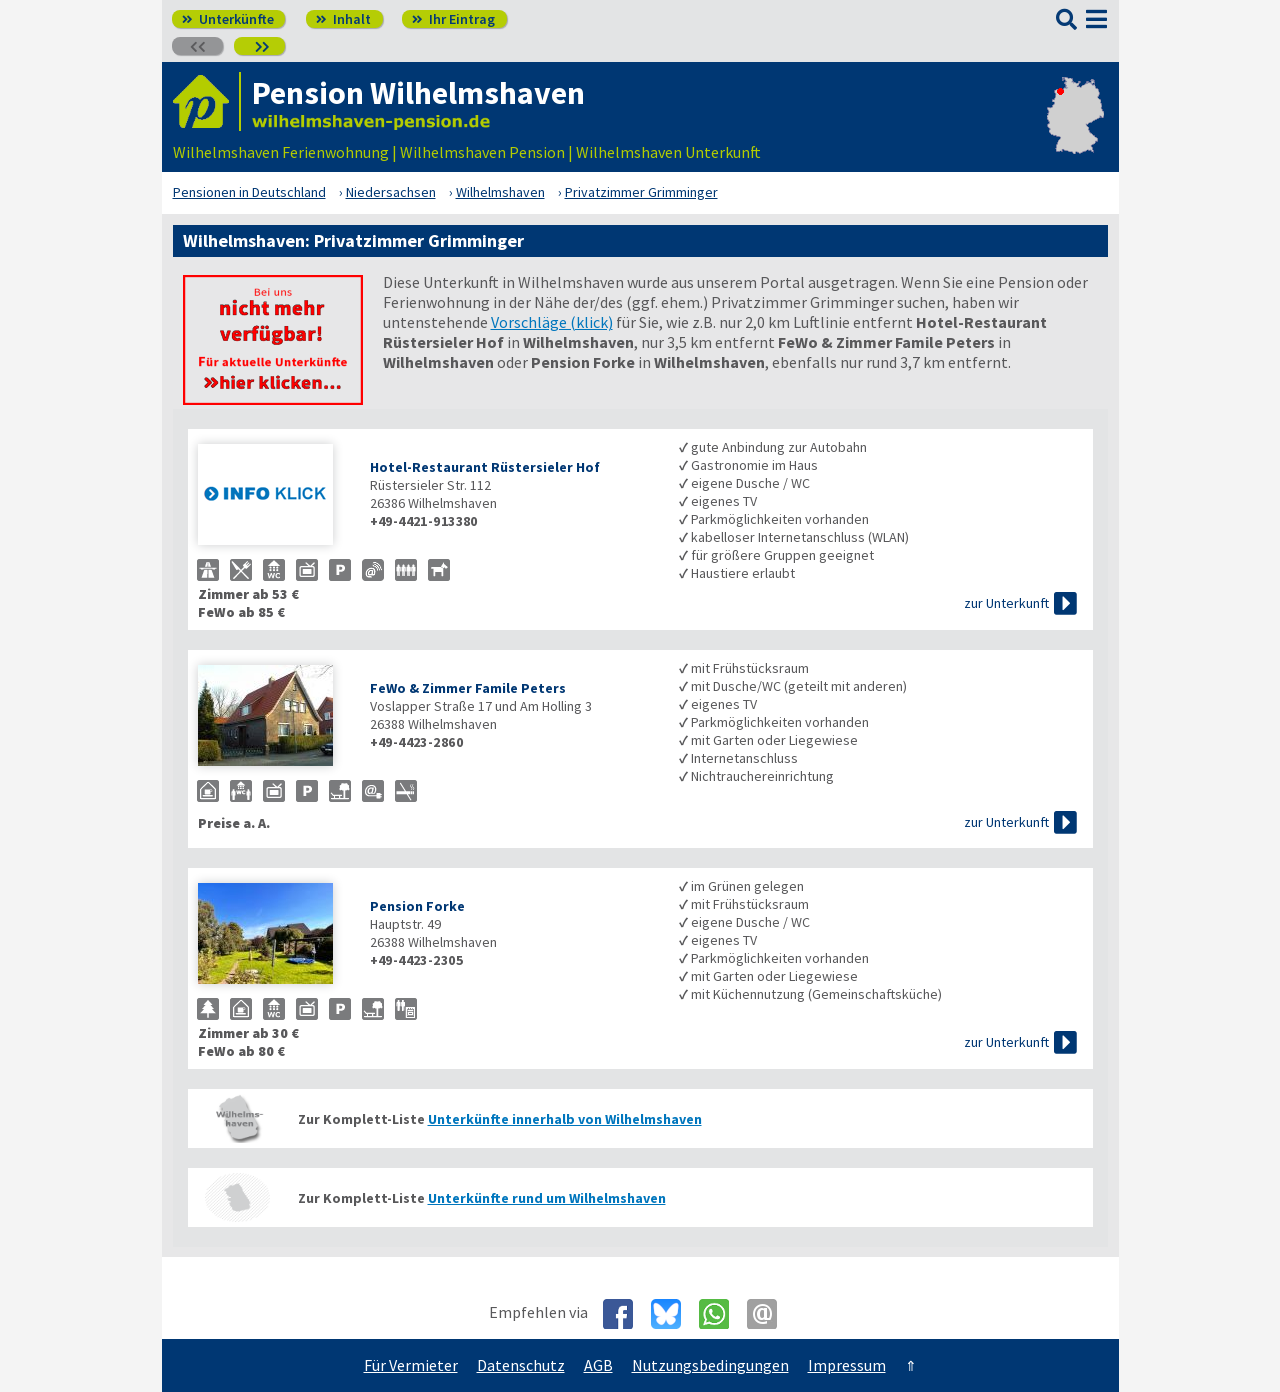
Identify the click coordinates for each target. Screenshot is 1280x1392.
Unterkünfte (228, 19)
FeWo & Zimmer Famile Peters (468, 688)
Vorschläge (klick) (552, 322)
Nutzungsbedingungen (710, 1365)
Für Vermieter (411, 1365)
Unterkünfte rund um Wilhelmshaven (547, 1198)
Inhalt (343, 19)
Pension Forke (417, 906)
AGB (598, 1365)
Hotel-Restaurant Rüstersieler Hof (485, 467)
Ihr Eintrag (453, 19)
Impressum (847, 1365)
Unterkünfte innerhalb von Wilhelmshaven (565, 1119)
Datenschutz (521, 1365)
